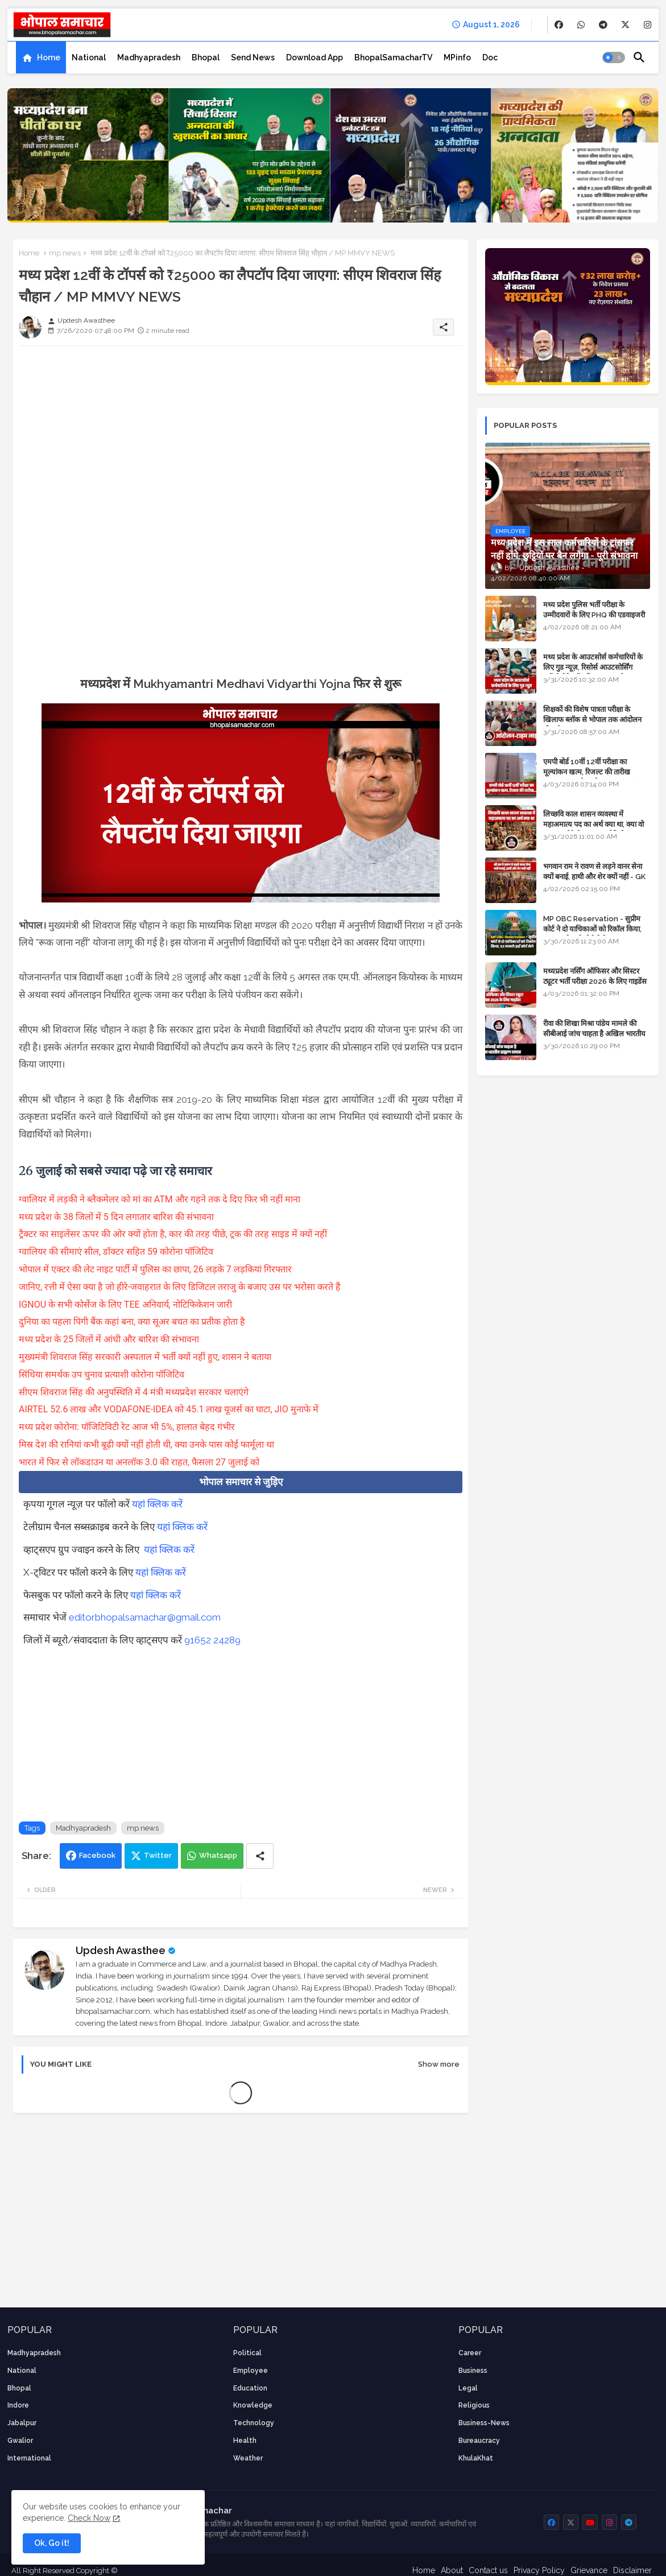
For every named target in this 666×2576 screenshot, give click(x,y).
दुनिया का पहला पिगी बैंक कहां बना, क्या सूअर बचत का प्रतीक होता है (133, 1321)
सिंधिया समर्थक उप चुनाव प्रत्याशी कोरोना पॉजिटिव (103, 1374)
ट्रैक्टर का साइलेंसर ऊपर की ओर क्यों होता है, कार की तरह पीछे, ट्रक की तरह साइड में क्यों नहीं (174, 1234)
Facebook (97, 1855)
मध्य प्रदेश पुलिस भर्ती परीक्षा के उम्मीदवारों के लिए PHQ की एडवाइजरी (594, 609)
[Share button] (260, 1856)
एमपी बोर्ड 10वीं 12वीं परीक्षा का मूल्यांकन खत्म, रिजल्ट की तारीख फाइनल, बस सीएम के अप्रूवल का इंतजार (596, 771)
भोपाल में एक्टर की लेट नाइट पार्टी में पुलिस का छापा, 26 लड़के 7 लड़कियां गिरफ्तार (156, 1269)
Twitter (158, 1855)
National (89, 57)
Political (247, 2353)
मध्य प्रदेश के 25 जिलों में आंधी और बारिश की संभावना (109, 1339)
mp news (65, 253)
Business (472, 2371)
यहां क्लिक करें (157, 1504)
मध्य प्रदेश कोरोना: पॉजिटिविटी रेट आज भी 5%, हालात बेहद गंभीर (128, 1426)
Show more (439, 2064)
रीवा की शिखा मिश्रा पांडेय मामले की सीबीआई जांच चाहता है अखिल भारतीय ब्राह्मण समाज (594, 1033)
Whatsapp (218, 1855)
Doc (490, 57)
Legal (468, 2388)
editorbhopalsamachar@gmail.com (145, 1617)
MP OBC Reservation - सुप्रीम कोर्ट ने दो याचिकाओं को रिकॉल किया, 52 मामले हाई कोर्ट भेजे (592, 928)
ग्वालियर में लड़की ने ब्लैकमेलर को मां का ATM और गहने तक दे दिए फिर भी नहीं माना (161, 1199)
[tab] (41, 57)
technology (253, 2423)
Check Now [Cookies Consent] (89, 2518)
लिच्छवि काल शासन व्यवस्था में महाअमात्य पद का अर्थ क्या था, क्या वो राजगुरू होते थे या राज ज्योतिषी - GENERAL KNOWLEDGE (593, 830)
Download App (314, 57)
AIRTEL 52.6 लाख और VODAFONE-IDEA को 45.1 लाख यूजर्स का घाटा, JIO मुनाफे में (168, 1409)
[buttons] (559, 25)
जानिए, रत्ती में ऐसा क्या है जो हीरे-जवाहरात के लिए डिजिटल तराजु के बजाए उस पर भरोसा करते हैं (181, 1286)
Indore (18, 2405)
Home (48, 57)
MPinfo (457, 57)
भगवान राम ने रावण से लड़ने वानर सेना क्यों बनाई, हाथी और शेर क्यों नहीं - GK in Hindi (594, 876)
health (245, 2441)
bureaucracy (479, 2441)
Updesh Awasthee (121, 1950)
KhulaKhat (475, 2458)
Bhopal (206, 57)
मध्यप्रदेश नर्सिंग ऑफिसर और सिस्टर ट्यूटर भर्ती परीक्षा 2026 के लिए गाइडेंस (595, 976)
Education (250, 2388)
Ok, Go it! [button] (51, 2543)
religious (474, 2405)
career (469, 2353)
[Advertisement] (240, 434)
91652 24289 (212, 1640)
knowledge (252, 2405)
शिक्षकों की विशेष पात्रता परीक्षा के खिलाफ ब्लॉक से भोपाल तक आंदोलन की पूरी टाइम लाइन (592, 719)
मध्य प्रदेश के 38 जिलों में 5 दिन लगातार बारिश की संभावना (117, 1216)
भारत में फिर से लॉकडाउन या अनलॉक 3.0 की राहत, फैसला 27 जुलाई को (140, 1462)
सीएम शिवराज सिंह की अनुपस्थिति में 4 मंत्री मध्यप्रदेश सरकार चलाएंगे (135, 1392)
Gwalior (20, 2441)
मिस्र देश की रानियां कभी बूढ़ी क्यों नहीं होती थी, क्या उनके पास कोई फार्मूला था (146, 1444)
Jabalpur (21, 2423)
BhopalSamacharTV (393, 57)
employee (250, 2371)
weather (248, 2458)
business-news (484, 2423)
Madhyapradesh (148, 57)
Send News (253, 57)
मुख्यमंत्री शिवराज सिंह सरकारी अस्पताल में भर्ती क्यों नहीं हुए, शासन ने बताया (146, 1356)
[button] (613, 57)
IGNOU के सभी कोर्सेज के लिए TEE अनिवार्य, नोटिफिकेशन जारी (126, 1304)
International (29, 2458)
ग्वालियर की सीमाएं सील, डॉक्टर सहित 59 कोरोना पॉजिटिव (117, 1251)
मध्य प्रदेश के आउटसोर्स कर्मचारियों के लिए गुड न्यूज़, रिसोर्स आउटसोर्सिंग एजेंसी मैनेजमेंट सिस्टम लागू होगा (593, 667)
